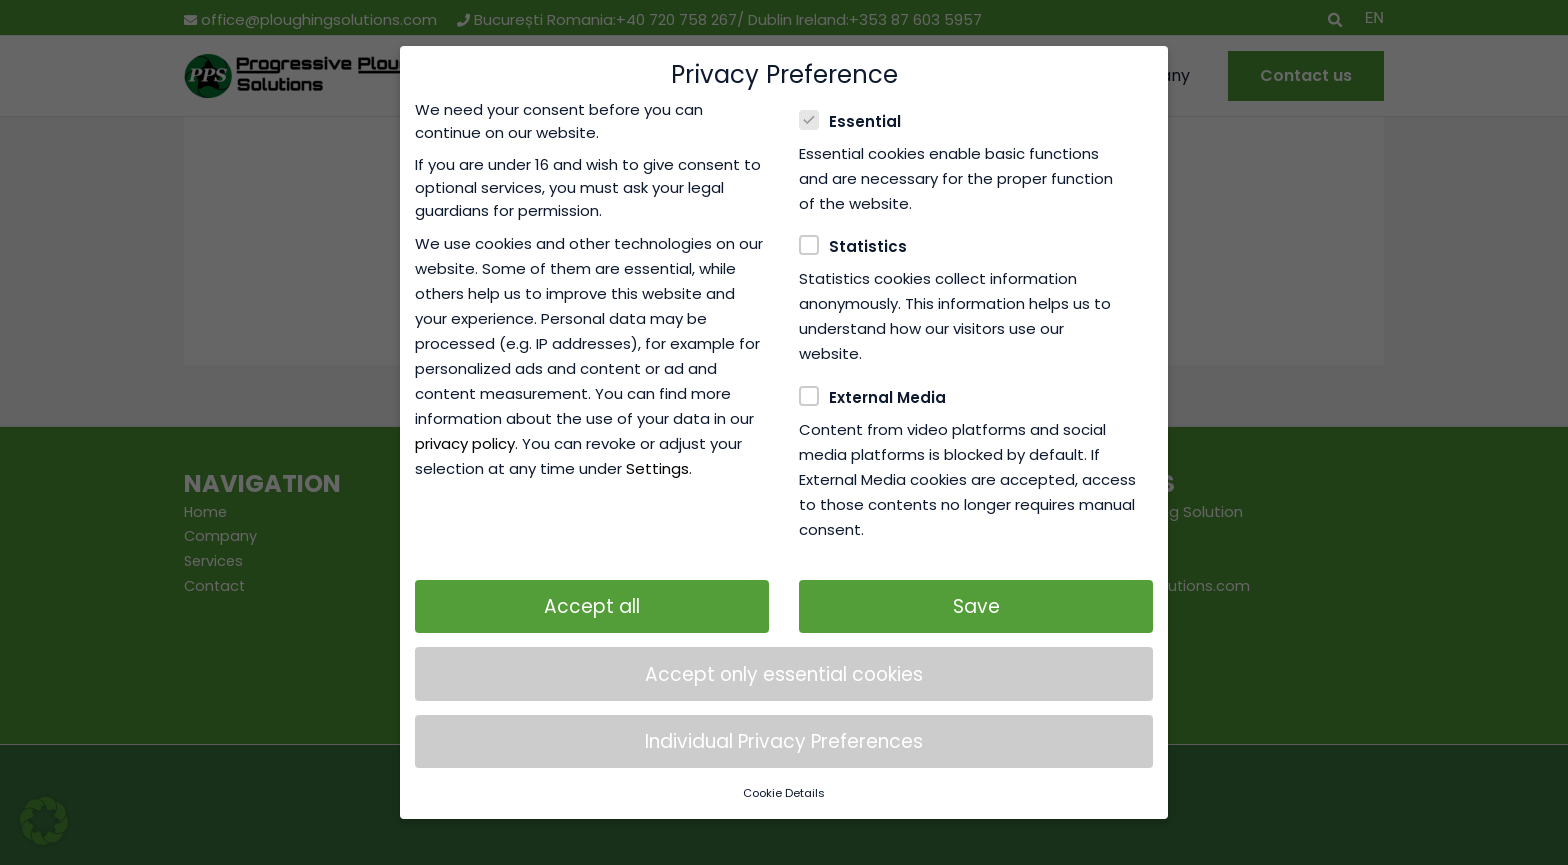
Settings (657, 442)
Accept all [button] (592, 580)
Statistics (859, 220)
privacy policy (465, 417)
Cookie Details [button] (784, 767)
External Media (879, 371)
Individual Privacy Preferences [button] (784, 715)
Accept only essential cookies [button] (784, 647)
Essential (856, 94)
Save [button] (976, 580)
